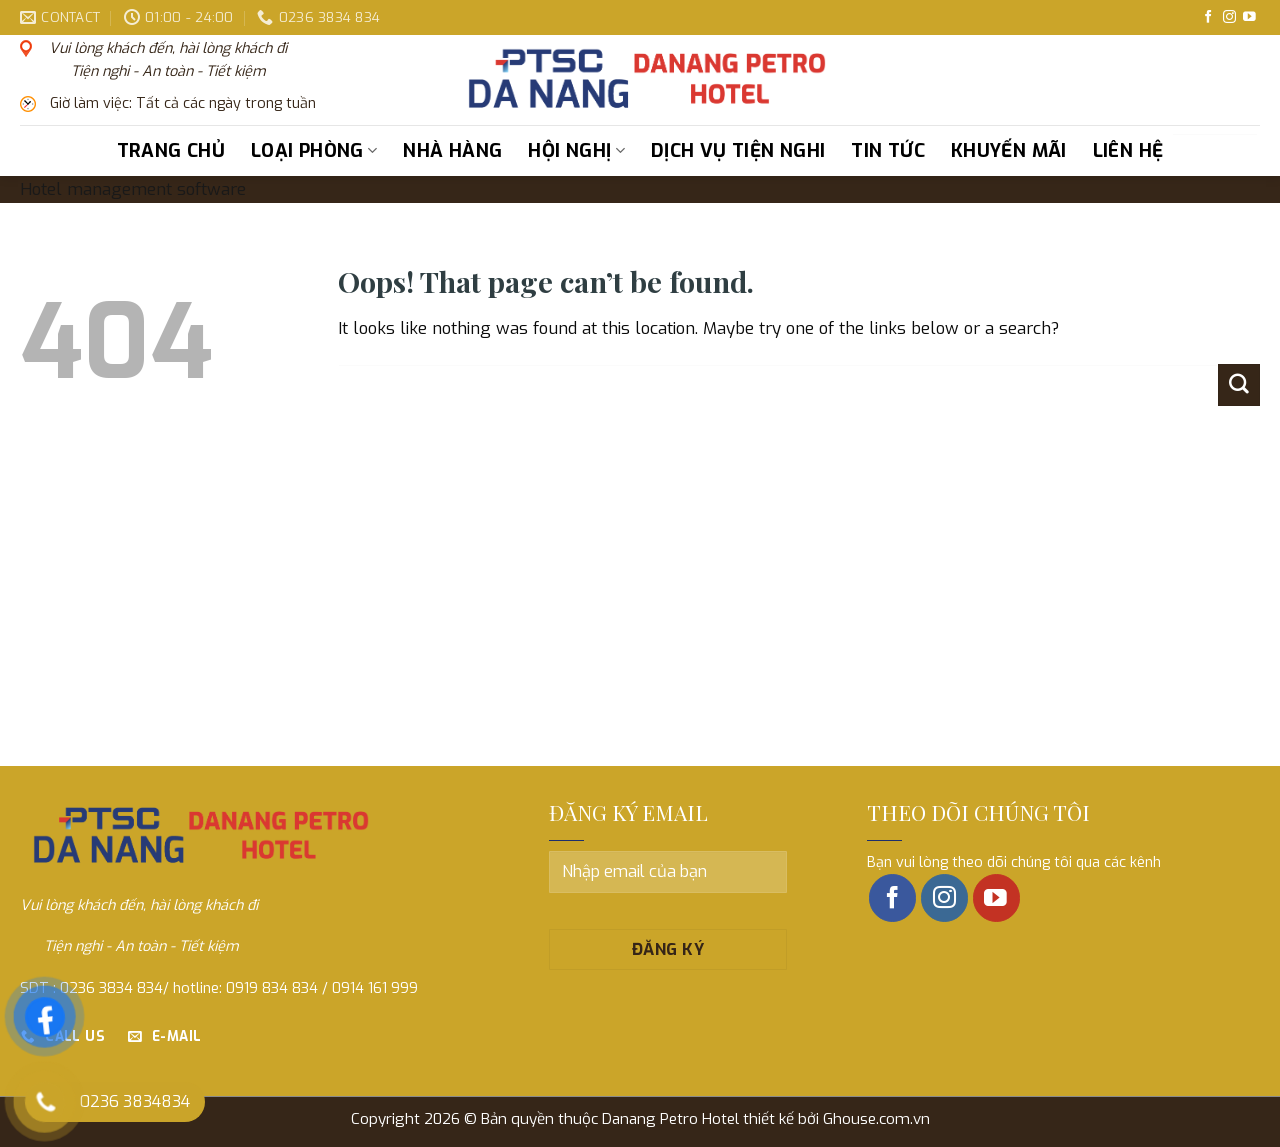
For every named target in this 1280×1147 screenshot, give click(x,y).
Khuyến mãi (1009, 150)
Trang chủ (171, 150)
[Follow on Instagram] (1229, 17)
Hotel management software (133, 189)
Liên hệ (1128, 150)
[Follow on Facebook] (1208, 17)
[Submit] (1238, 151)
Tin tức (888, 150)
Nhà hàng (452, 150)
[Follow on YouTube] (1249, 17)
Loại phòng (314, 150)
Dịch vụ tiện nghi (738, 150)
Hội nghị (576, 150)
